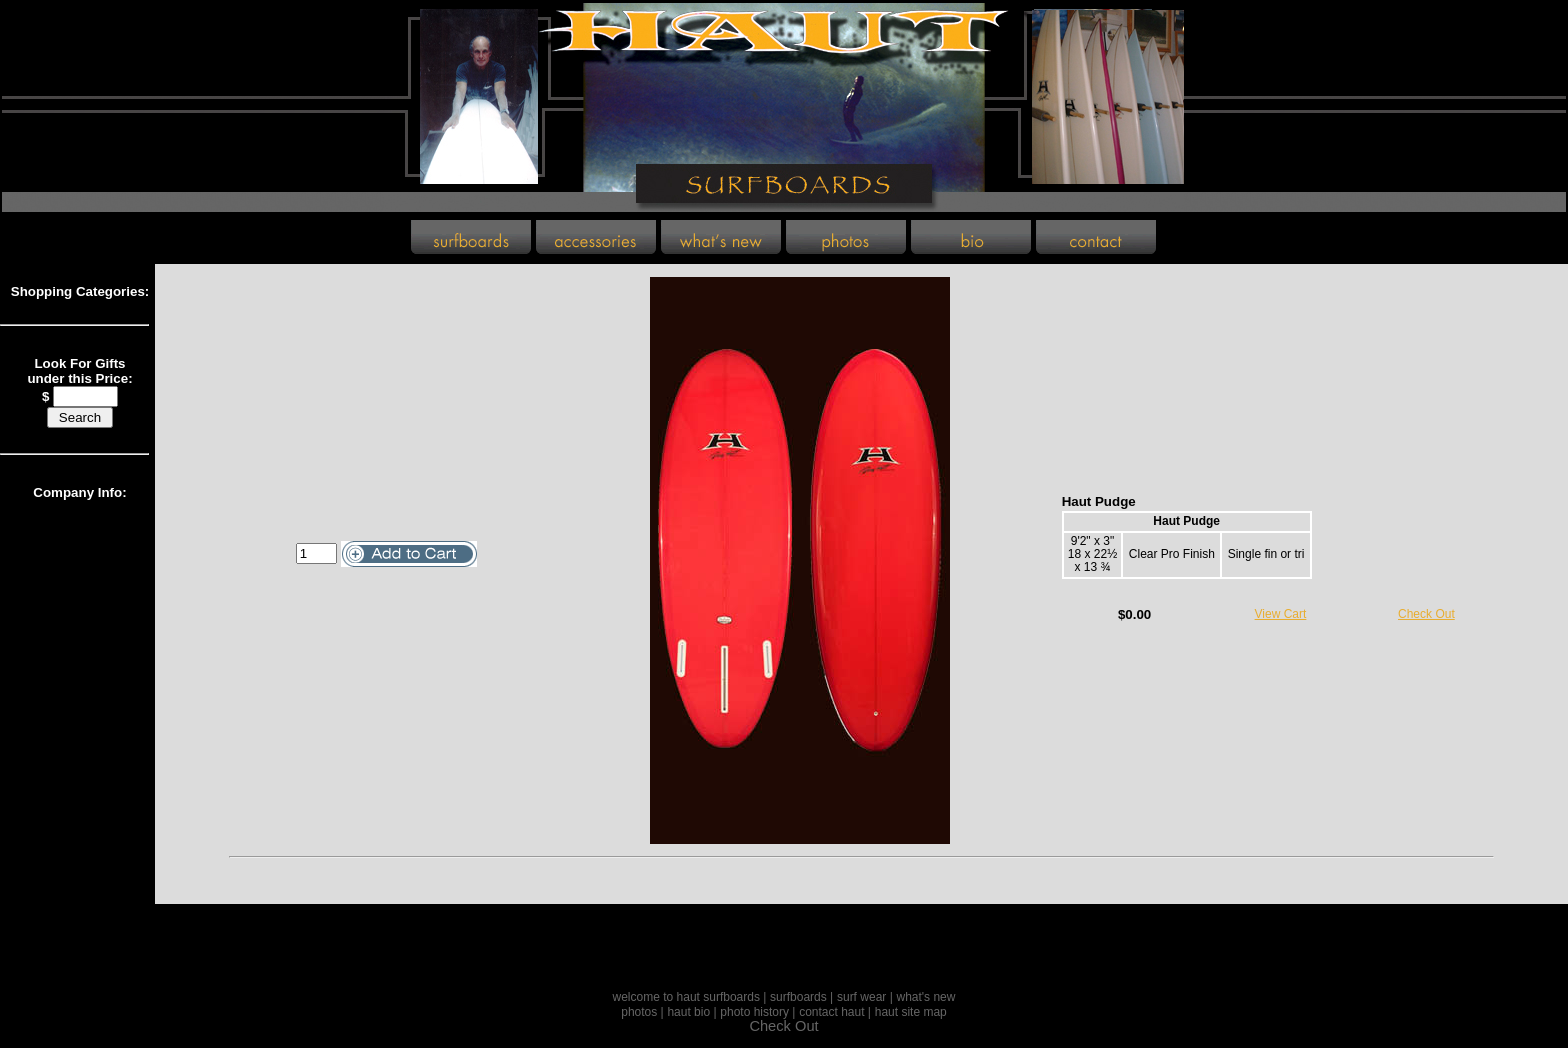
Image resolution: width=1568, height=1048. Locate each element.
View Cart (1281, 614)
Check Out (1426, 614)
